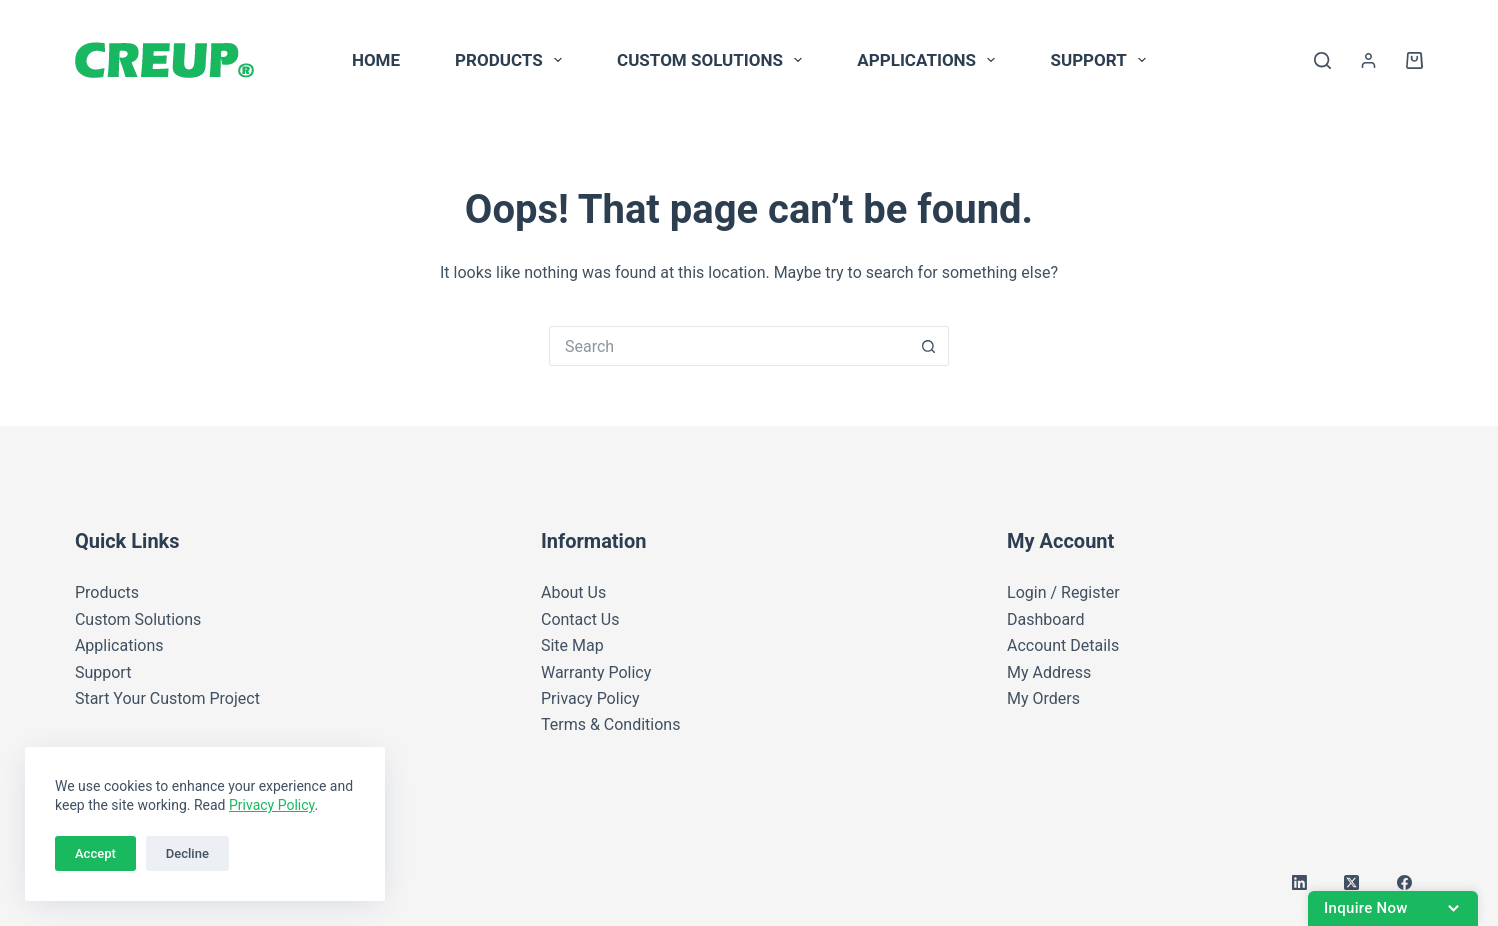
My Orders (1043, 698)
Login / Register (1063, 592)
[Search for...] (729, 346)
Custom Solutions (713, 60)
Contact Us (580, 619)
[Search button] (929, 346)
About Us (573, 592)
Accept (95, 853)
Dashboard (1045, 619)
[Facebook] (1405, 883)
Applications (930, 60)
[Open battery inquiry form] (1393, 908)
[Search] (1322, 60)
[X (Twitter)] (1352, 883)
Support (1102, 60)
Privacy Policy (271, 805)
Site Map (572, 645)
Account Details (1063, 645)
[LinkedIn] (1300, 883)
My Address (1049, 672)
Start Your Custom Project (167, 698)
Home (376, 60)
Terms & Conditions (611, 724)
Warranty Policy (596, 672)
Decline (187, 853)
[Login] (1368, 60)
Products (512, 60)
